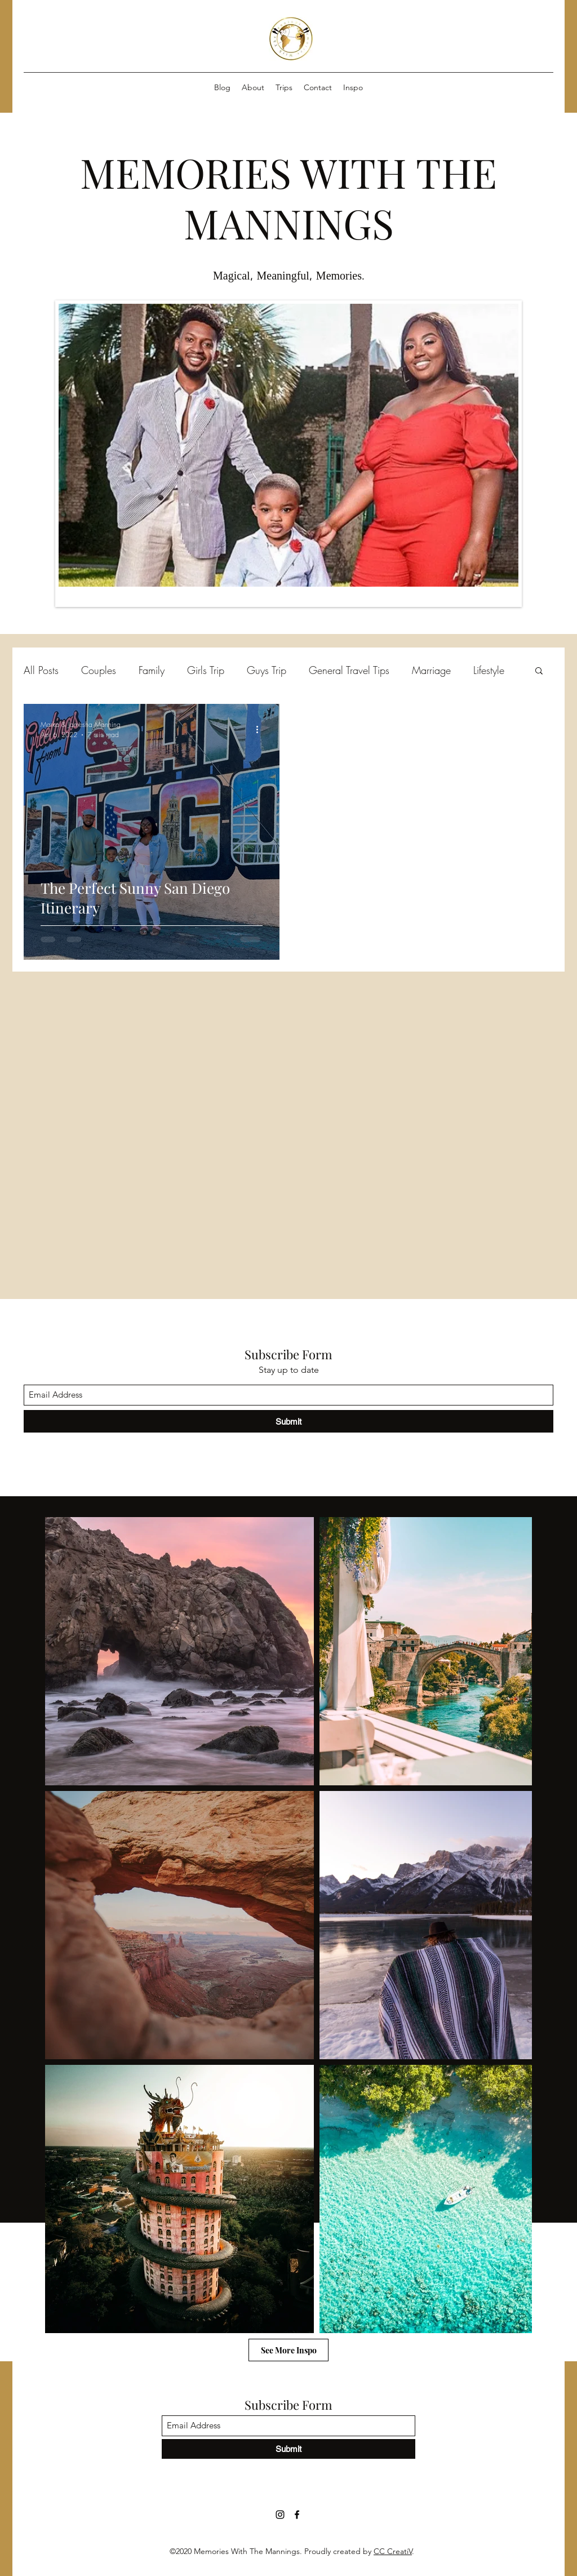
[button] (539, 671)
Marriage (431, 670)
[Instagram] (280, 2514)
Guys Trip (266, 670)
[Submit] (288, 1421)
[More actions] (261, 729)
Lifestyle (488, 670)
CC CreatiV (393, 2551)
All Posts (41, 670)
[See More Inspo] (288, 2350)
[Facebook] (297, 2514)
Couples (98, 670)
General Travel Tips (349, 670)
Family (152, 670)
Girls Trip (205, 670)
